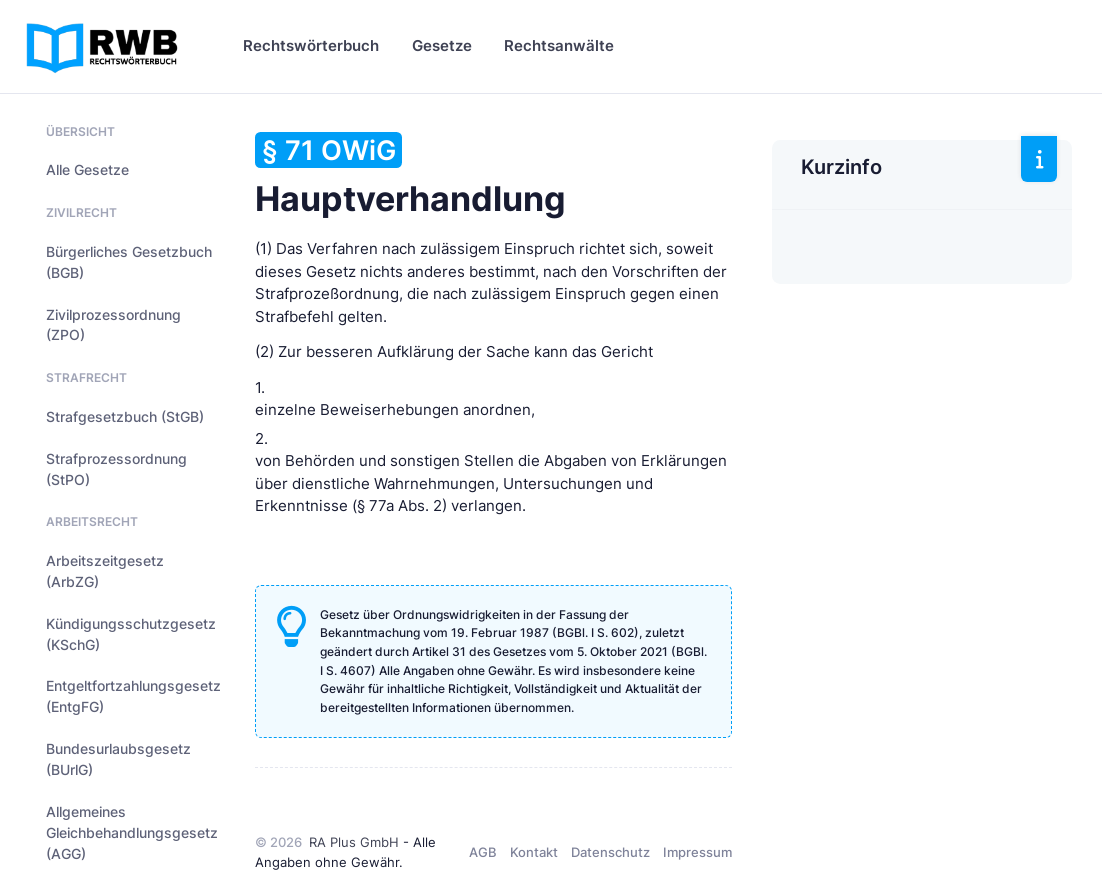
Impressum (697, 852)
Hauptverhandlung (410, 175)
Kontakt (534, 852)
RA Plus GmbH (354, 842)
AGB (483, 852)
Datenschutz (610, 852)
